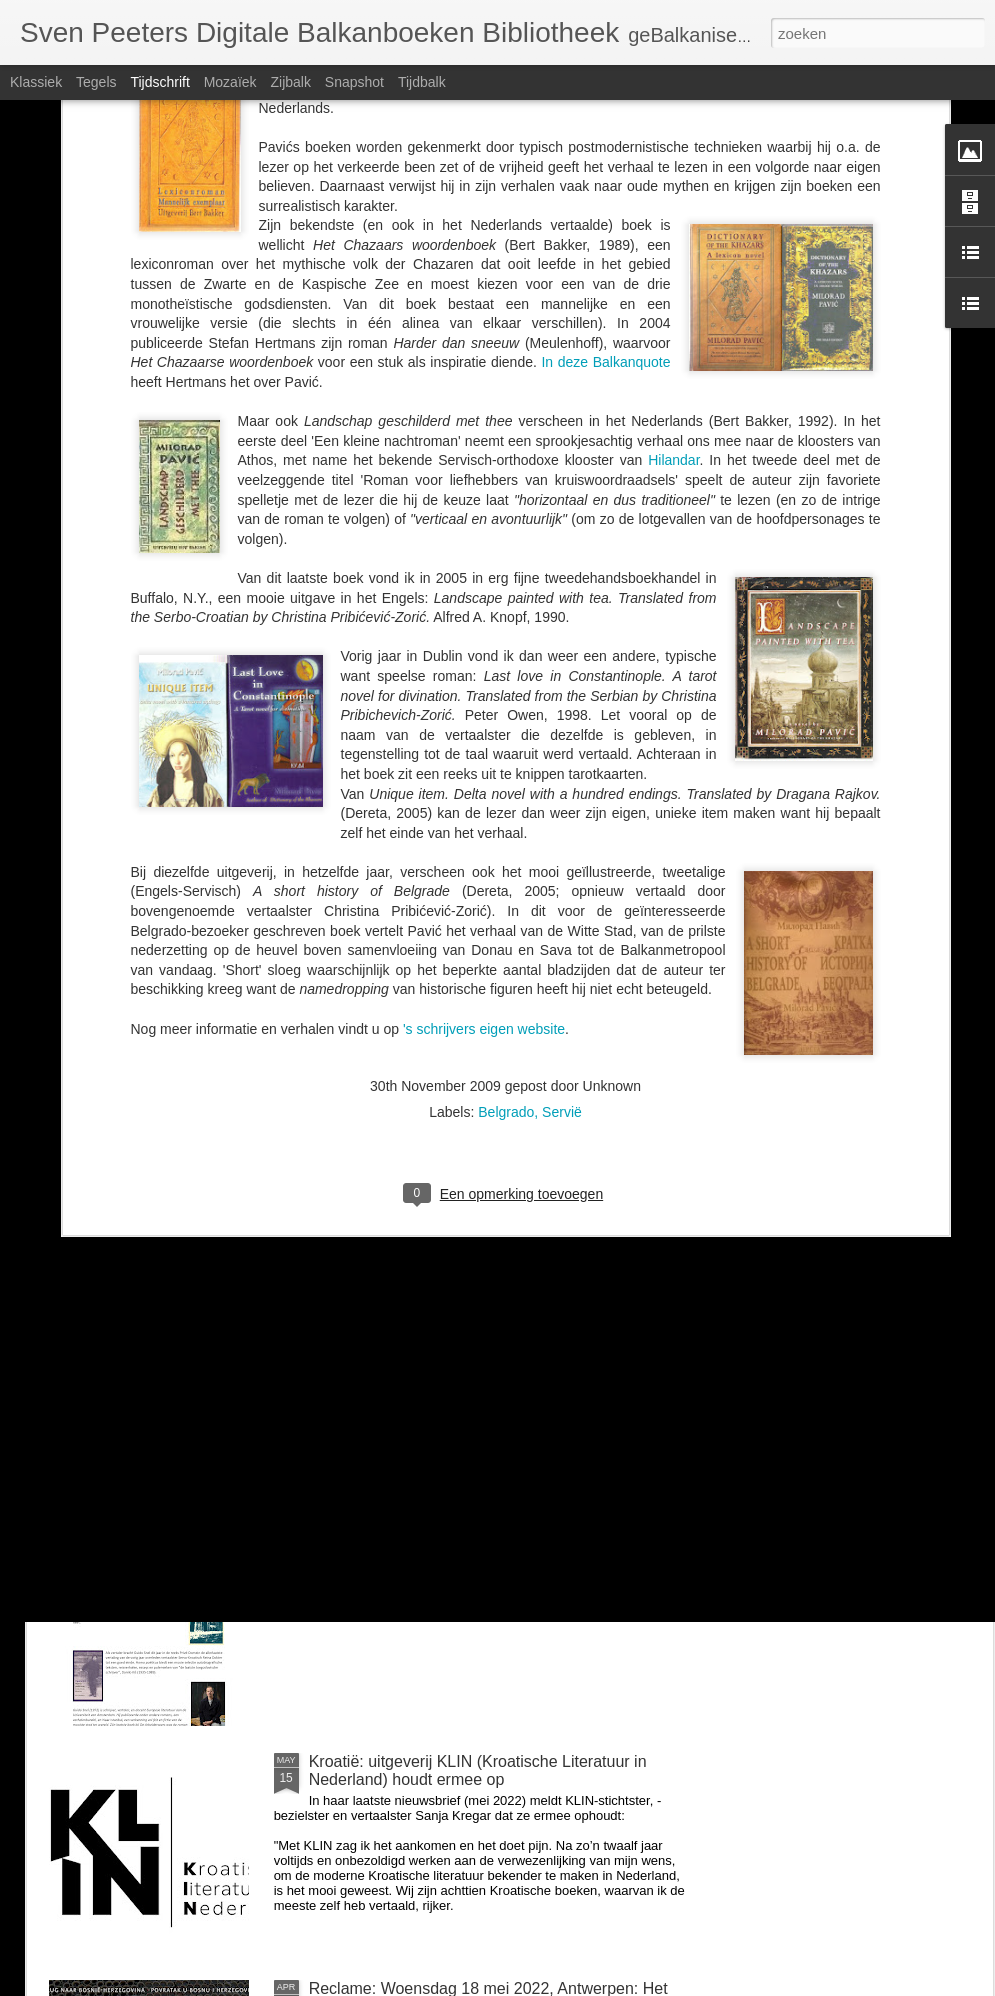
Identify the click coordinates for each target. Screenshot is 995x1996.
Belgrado (506, 858)
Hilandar (673, 207)
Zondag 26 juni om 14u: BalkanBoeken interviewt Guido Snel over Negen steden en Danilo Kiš (483, 1543)
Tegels (96, 82)
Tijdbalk (422, 82)
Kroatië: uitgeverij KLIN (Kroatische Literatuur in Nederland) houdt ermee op (478, 1770)
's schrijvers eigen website (484, 775)
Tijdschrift (159, 82)
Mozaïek (230, 82)
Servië (562, 858)
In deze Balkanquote (605, 109)
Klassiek (36, 82)
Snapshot (354, 82)
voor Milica (347, 1307)
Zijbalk (290, 82)
